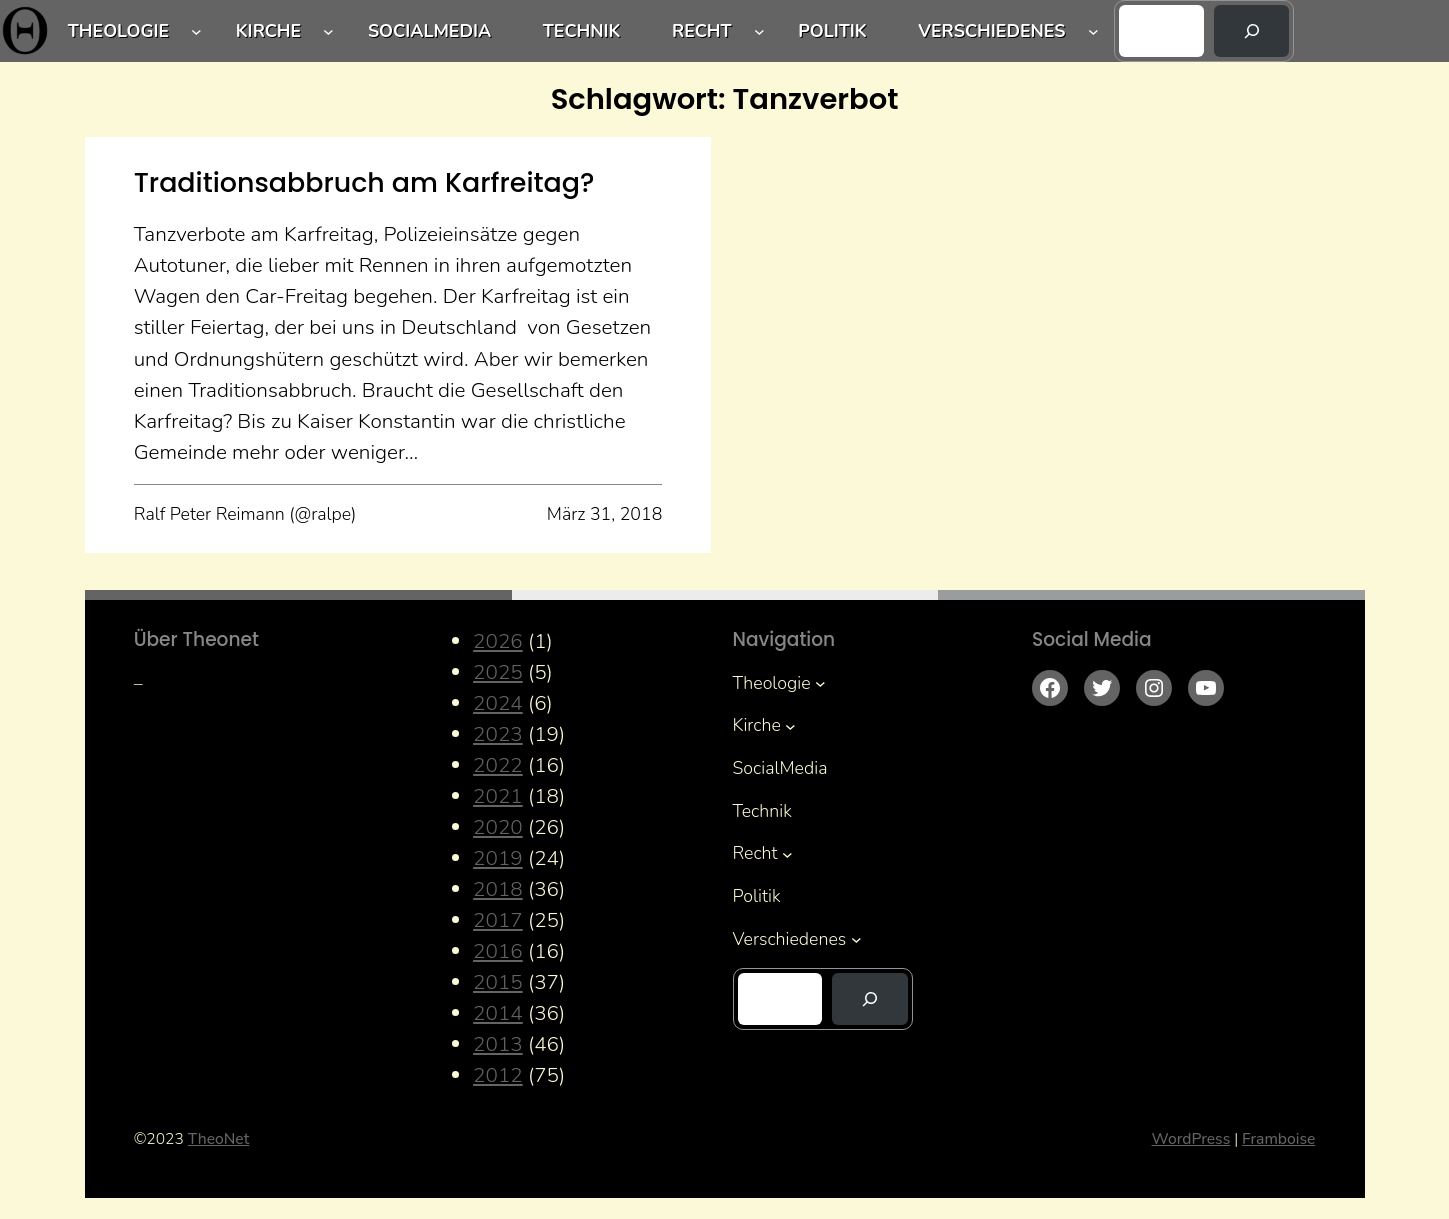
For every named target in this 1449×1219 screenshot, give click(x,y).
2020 (498, 827)
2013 (498, 1044)
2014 (498, 1013)
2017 (498, 920)
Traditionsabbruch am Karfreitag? (364, 182)
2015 (498, 982)
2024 (498, 703)
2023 (498, 734)
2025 (498, 672)
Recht (702, 31)
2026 (498, 641)
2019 (498, 858)
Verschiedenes (991, 31)
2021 (498, 796)
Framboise (1278, 1139)
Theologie (118, 31)
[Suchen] (1251, 31)
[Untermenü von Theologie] (196, 31)
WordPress (1191, 1139)
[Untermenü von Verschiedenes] (1093, 31)
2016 (498, 951)
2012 (498, 1075)
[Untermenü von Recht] (759, 31)
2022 (498, 765)
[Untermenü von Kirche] (328, 31)
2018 (498, 889)
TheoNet (218, 1139)
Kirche (268, 31)
